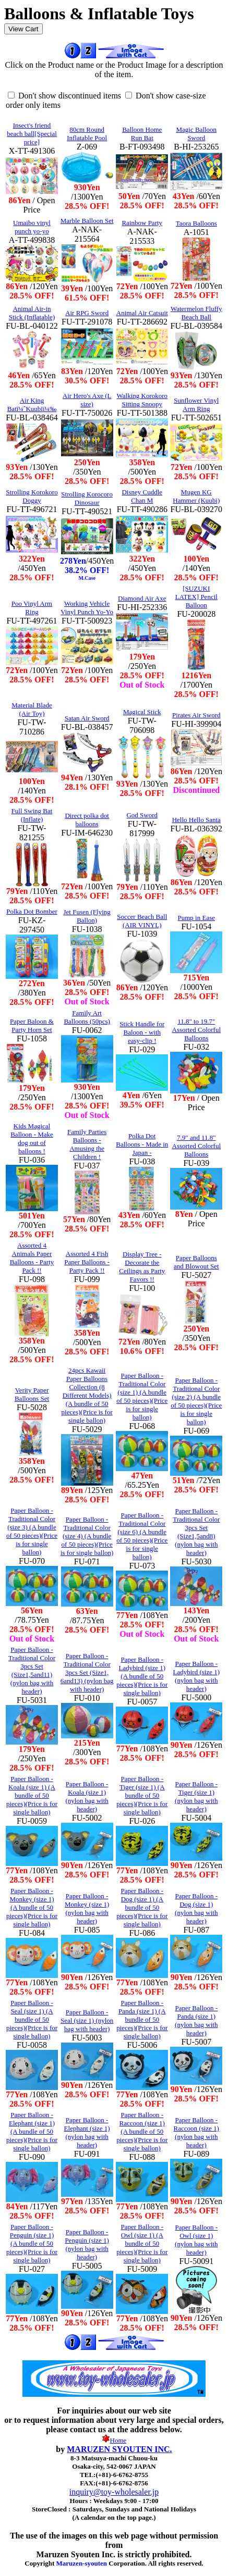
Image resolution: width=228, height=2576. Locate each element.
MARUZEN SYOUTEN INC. (119, 2449)
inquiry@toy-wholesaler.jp (114, 2491)
